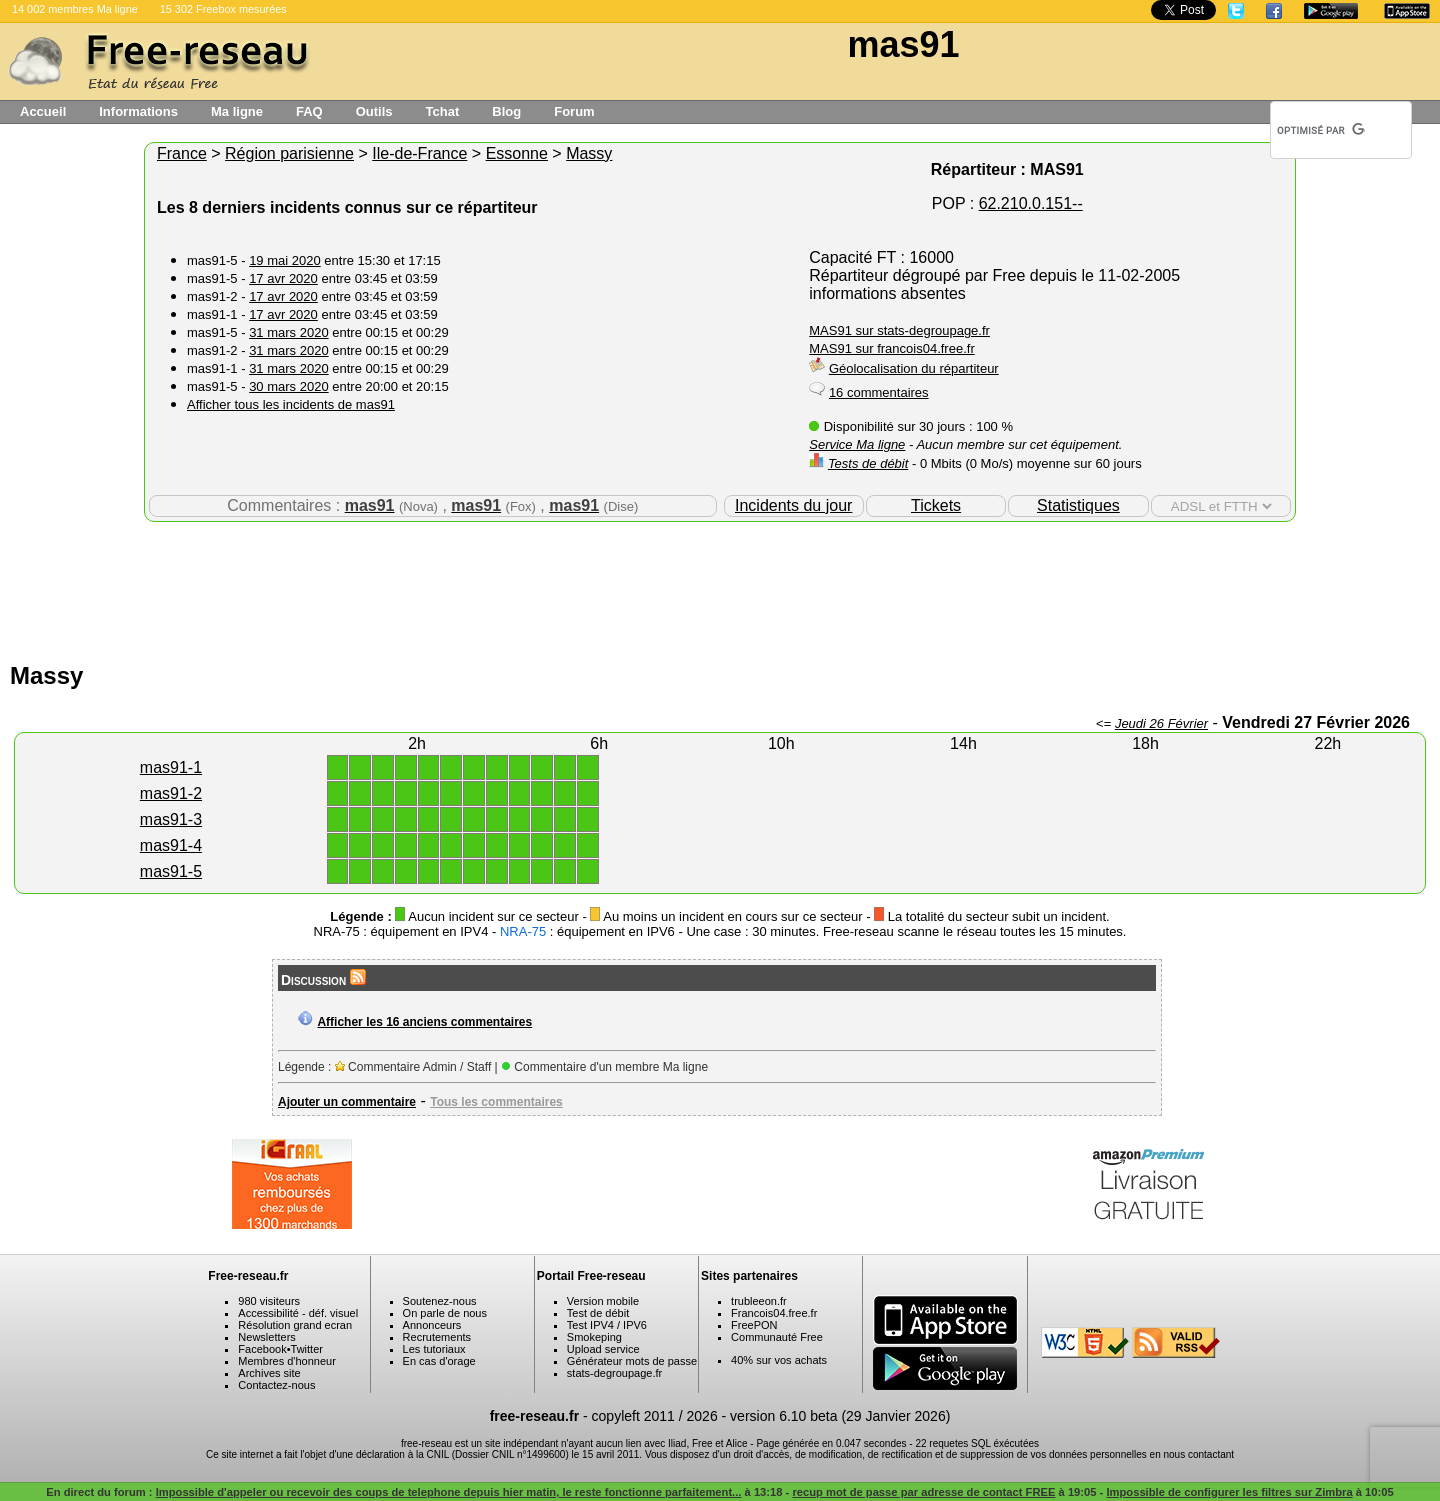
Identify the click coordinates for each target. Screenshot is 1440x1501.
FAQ (309, 111)
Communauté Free (777, 1337)
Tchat (443, 111)
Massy (589, 153)
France (182, 153)
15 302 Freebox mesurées (223, 9)
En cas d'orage (439, 1361)
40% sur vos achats (779, 1360)
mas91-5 (171, 871)
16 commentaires (879, 392)
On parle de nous (445, 1313)
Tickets (936, 505)
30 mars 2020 (289, 386)
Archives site (269, 1373)
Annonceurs (432, 1325)
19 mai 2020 (285, 260)
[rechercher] (1321, 130)
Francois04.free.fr (774, 1313)
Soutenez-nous (440, 1301)
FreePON (754, 1325)
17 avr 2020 (283, 278)
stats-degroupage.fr (614, 1373)
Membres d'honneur (287, 1361)
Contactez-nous (276, 1385)
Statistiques (1078, 505)
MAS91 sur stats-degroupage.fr (899, 330)
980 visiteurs (269, 1301)
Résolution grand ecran (295, 1325)
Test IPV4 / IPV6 (607, 1325)
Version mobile (603, 1301)
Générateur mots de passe (632, 1361)
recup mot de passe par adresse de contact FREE (923, 1492)
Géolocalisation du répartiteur (914, 368)
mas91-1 (171, 767)
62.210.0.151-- (1031, 203)
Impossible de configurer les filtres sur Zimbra (1229, 1492)
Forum (574, 111)
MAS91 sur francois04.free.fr (891, 348)
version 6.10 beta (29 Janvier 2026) (840, 1416)
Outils (374, 111)
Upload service (603, 1349)
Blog (506, 111)
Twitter (307, 1349)
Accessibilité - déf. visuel (298, 1313)
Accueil (43, 111)
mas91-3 (171, 819)
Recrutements (437, 1337)
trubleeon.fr (759, 1301)
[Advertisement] (720, 587)
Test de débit (598, 1313)
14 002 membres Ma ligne (75, 9)
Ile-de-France (419, 153)
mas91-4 (171, 845)
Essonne (517, 153)
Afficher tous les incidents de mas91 (291, 404)
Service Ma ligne (857, 444)
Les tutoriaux (434, 1349)
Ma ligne (237, 111)
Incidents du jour (793, 505)
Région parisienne (289, 153)
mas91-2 (171, 793)
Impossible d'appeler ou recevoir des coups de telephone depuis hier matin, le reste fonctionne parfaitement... (449, 1492)
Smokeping (594, 1337)
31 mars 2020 (289, 332)
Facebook (262, 1349)
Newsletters (266, 1337)
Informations (138, 111)
